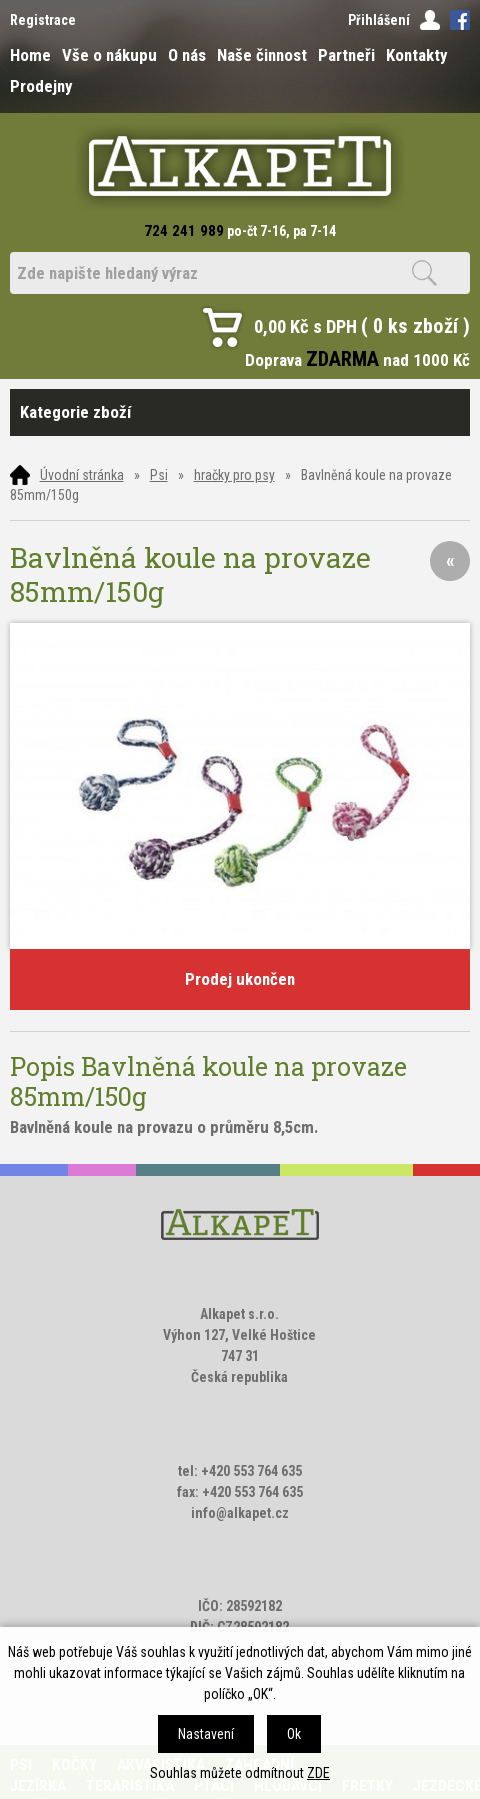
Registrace (43, 20)
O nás (187, 55)
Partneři (346, 55)
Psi (159, 475)
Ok (294, 1734)
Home (30, 55)
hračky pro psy (234, 475)
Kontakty (416, 55)
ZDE (318, 1773)
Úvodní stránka (82, 475)
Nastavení (206, 1734)
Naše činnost (262, 55)
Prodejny (41, 86)
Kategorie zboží (240, 412)
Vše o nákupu (109, 55)
